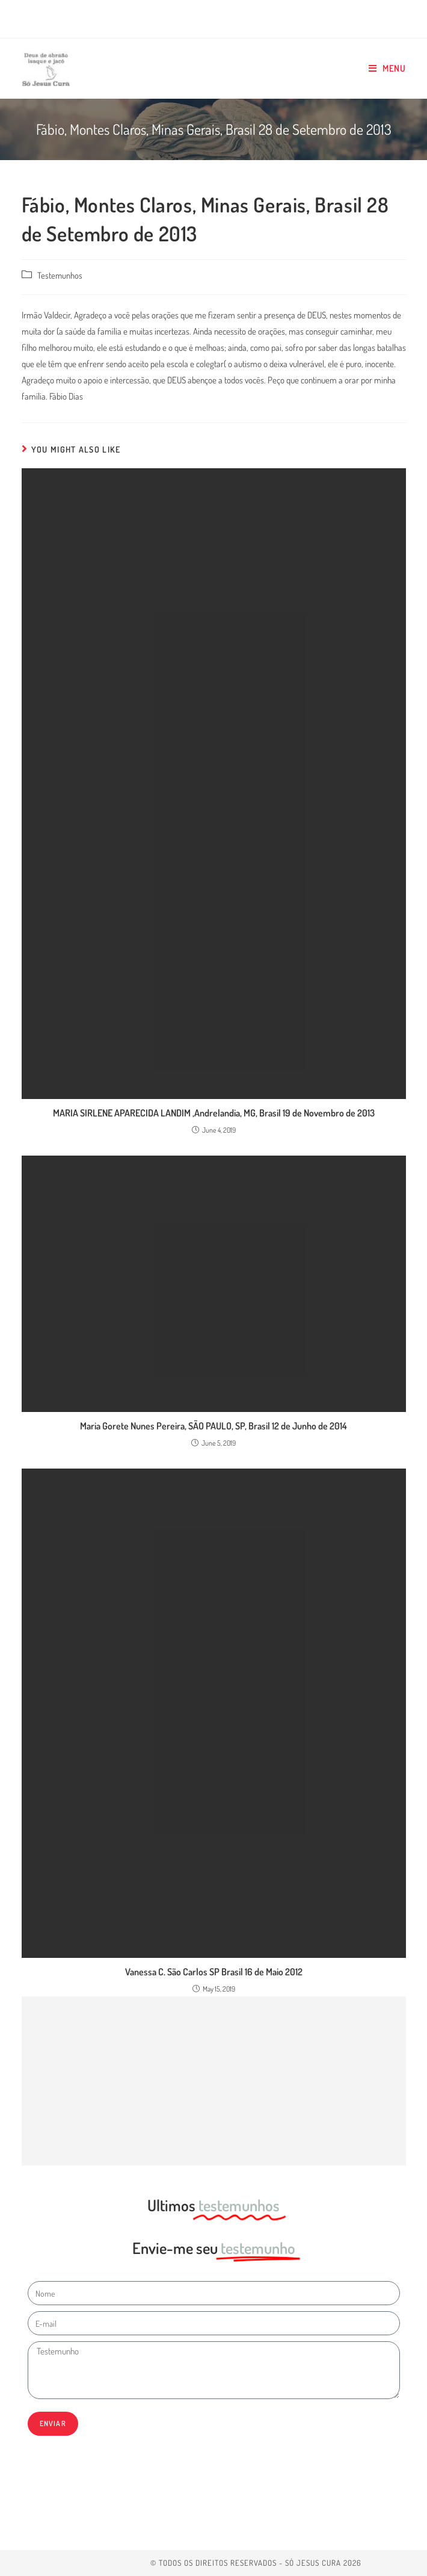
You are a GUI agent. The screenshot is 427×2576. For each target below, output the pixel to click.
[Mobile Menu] (387, 69)
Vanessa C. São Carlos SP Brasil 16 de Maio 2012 (214, 1972)
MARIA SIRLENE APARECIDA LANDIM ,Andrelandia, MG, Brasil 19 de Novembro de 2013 (214, 1113)
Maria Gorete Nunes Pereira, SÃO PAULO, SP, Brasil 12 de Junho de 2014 (213, 1426)
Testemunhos (59, 275)
